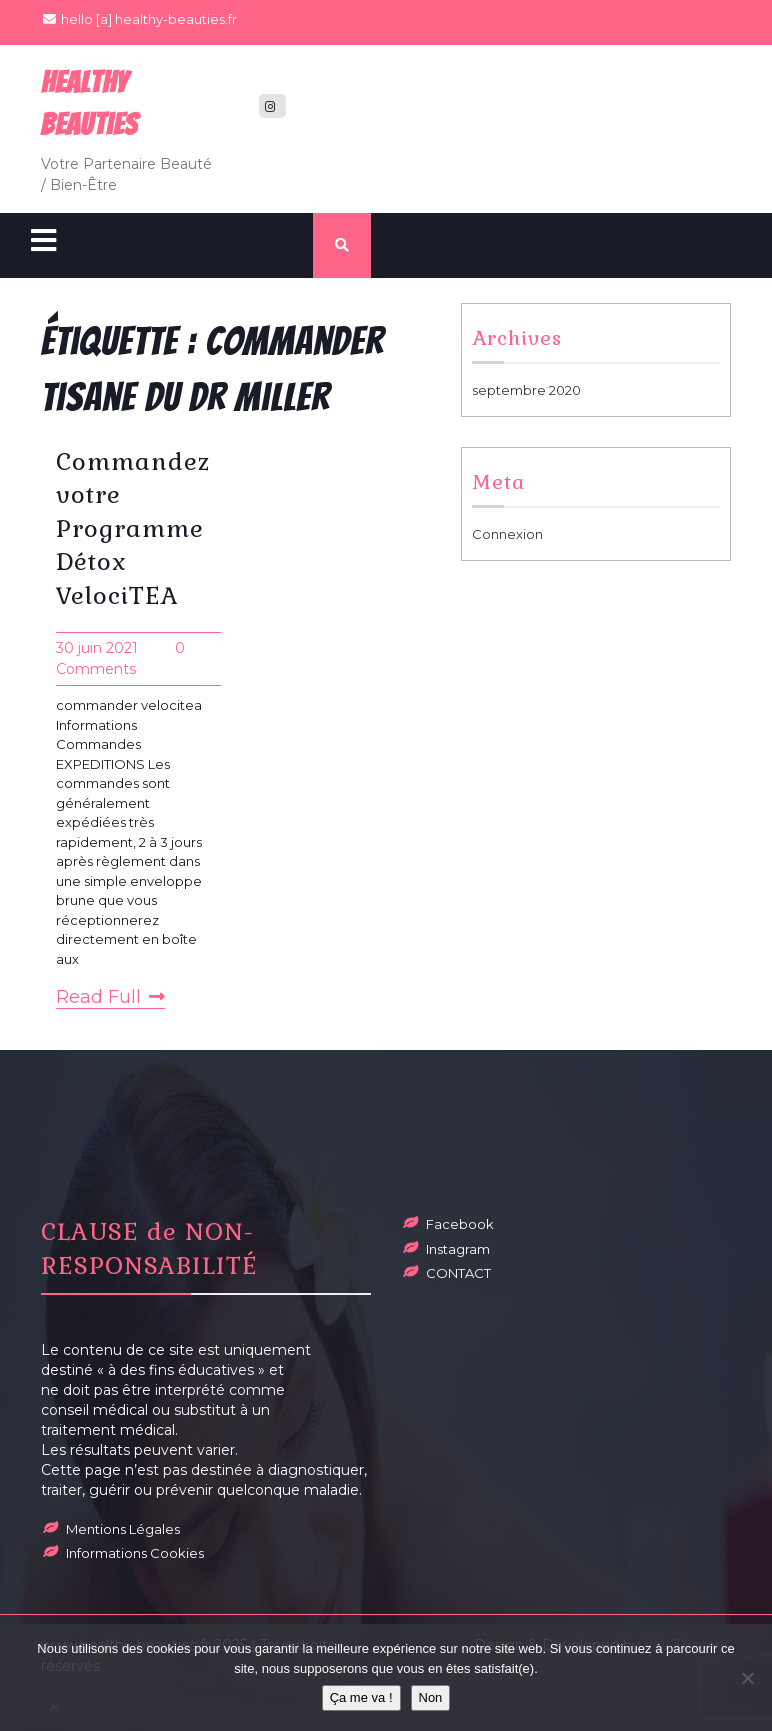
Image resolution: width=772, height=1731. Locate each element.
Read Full (110, 997)
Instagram (458, 1249)
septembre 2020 (526, 390)
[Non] (747, 1678)
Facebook (460, 1224)
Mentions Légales (123, 1529)
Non (431, 1697)
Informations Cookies (135, 1553)
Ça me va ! (361, 1697)
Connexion (507, 534)
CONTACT (458, 1273)
